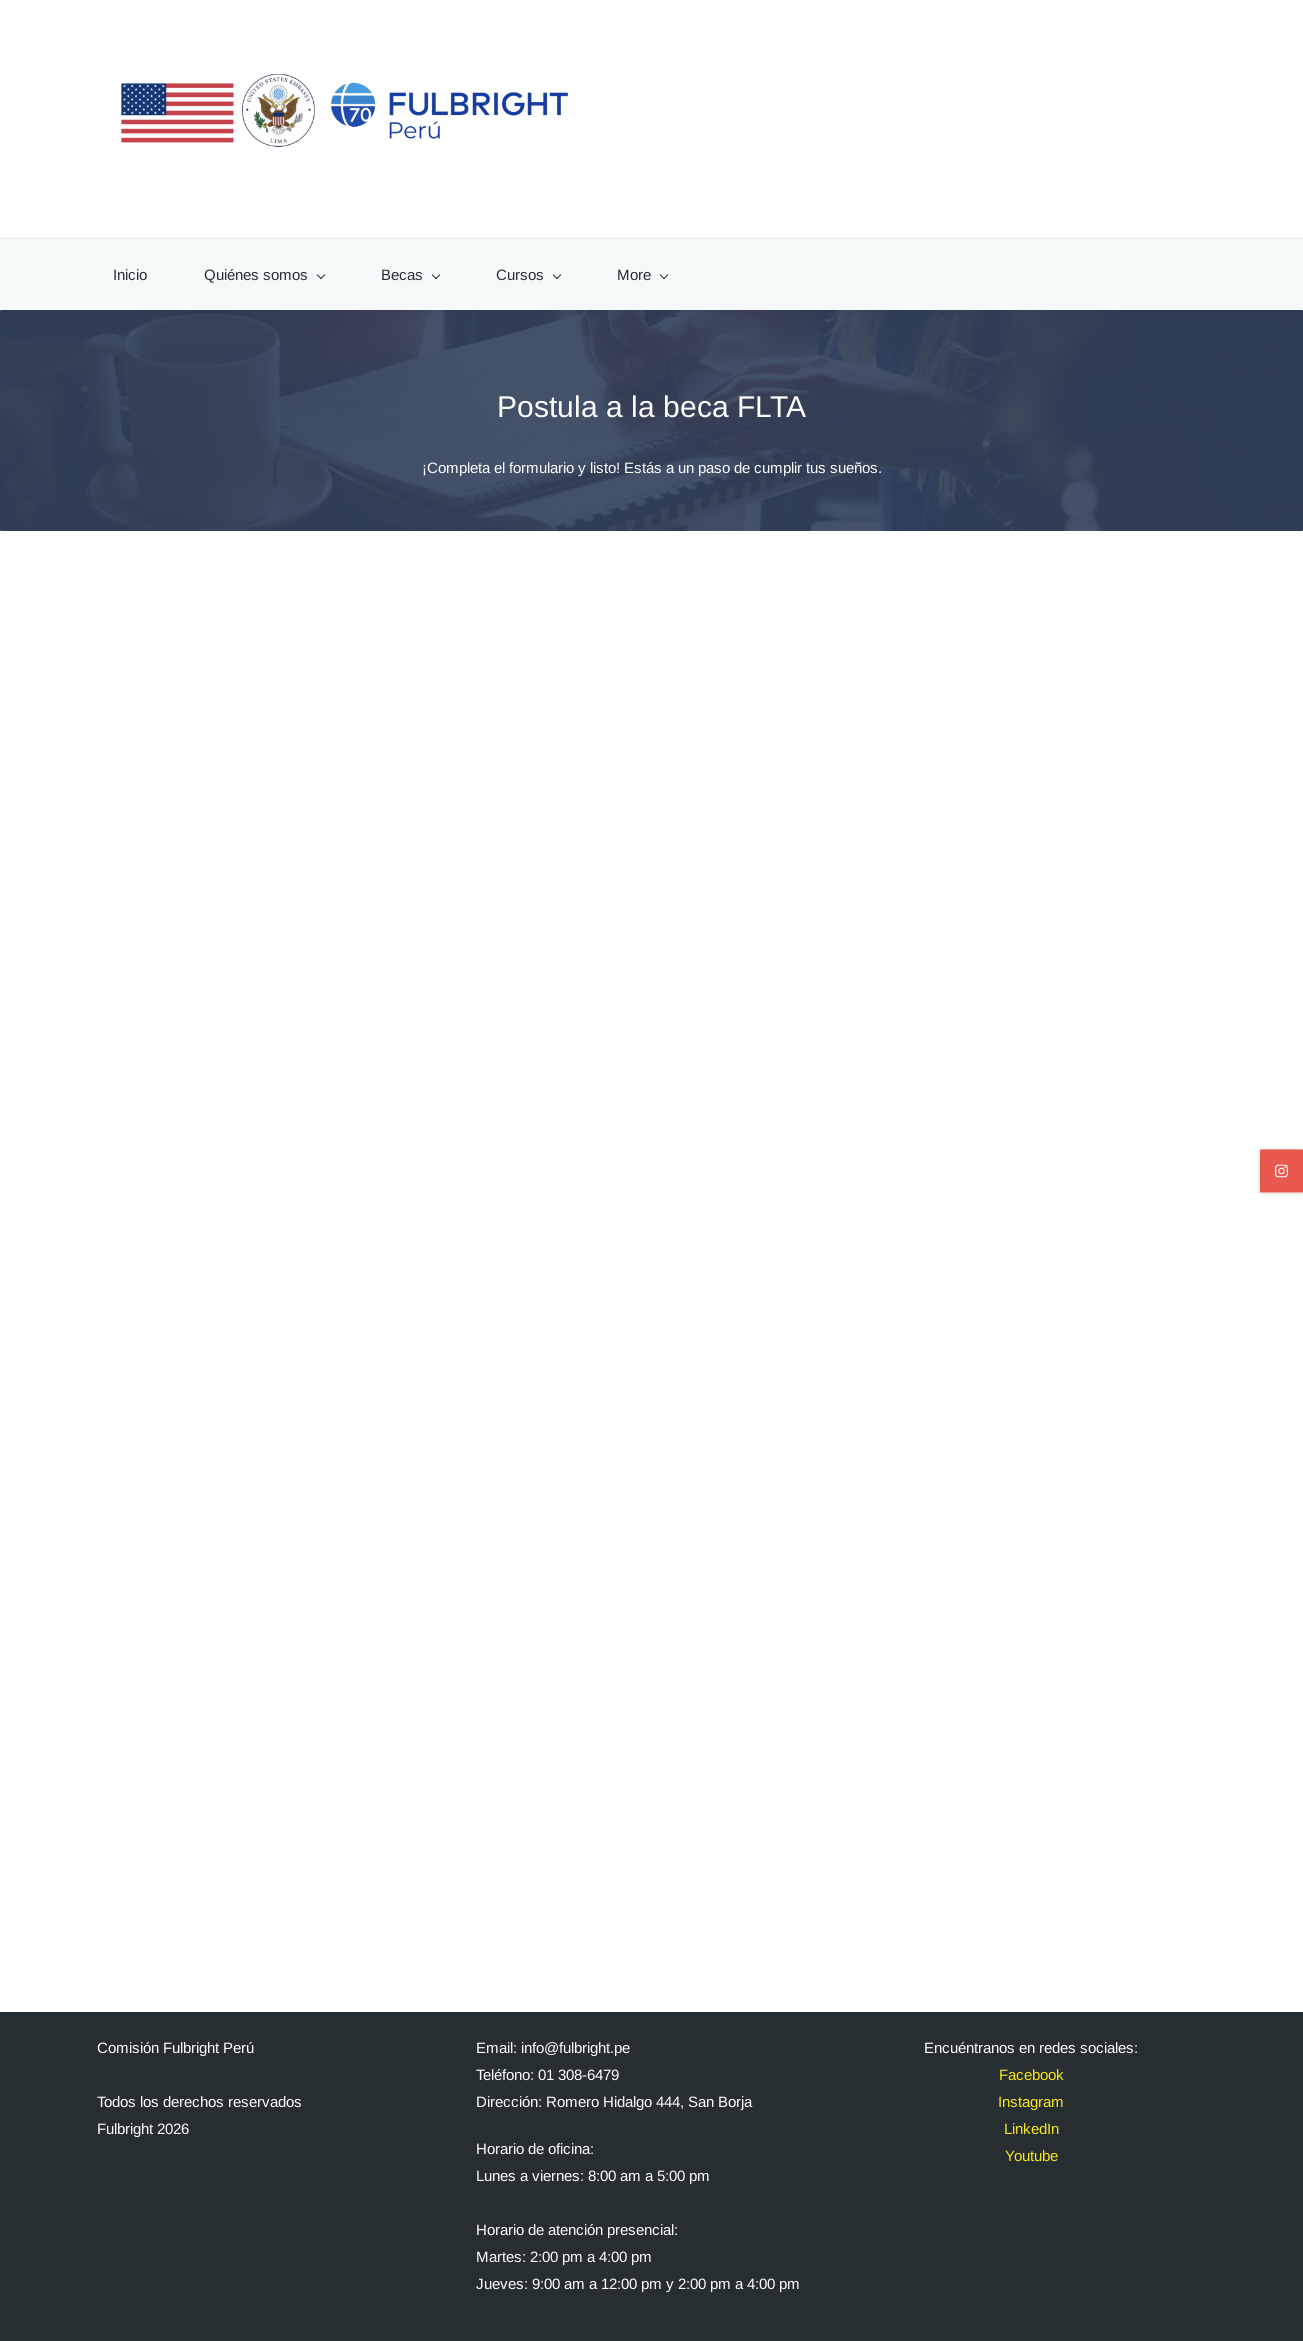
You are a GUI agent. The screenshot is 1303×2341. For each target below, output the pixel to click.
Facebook (1031, 2064)
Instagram (1031, 2091)
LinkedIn (1031, 2118)
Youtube (1031, 2145)
